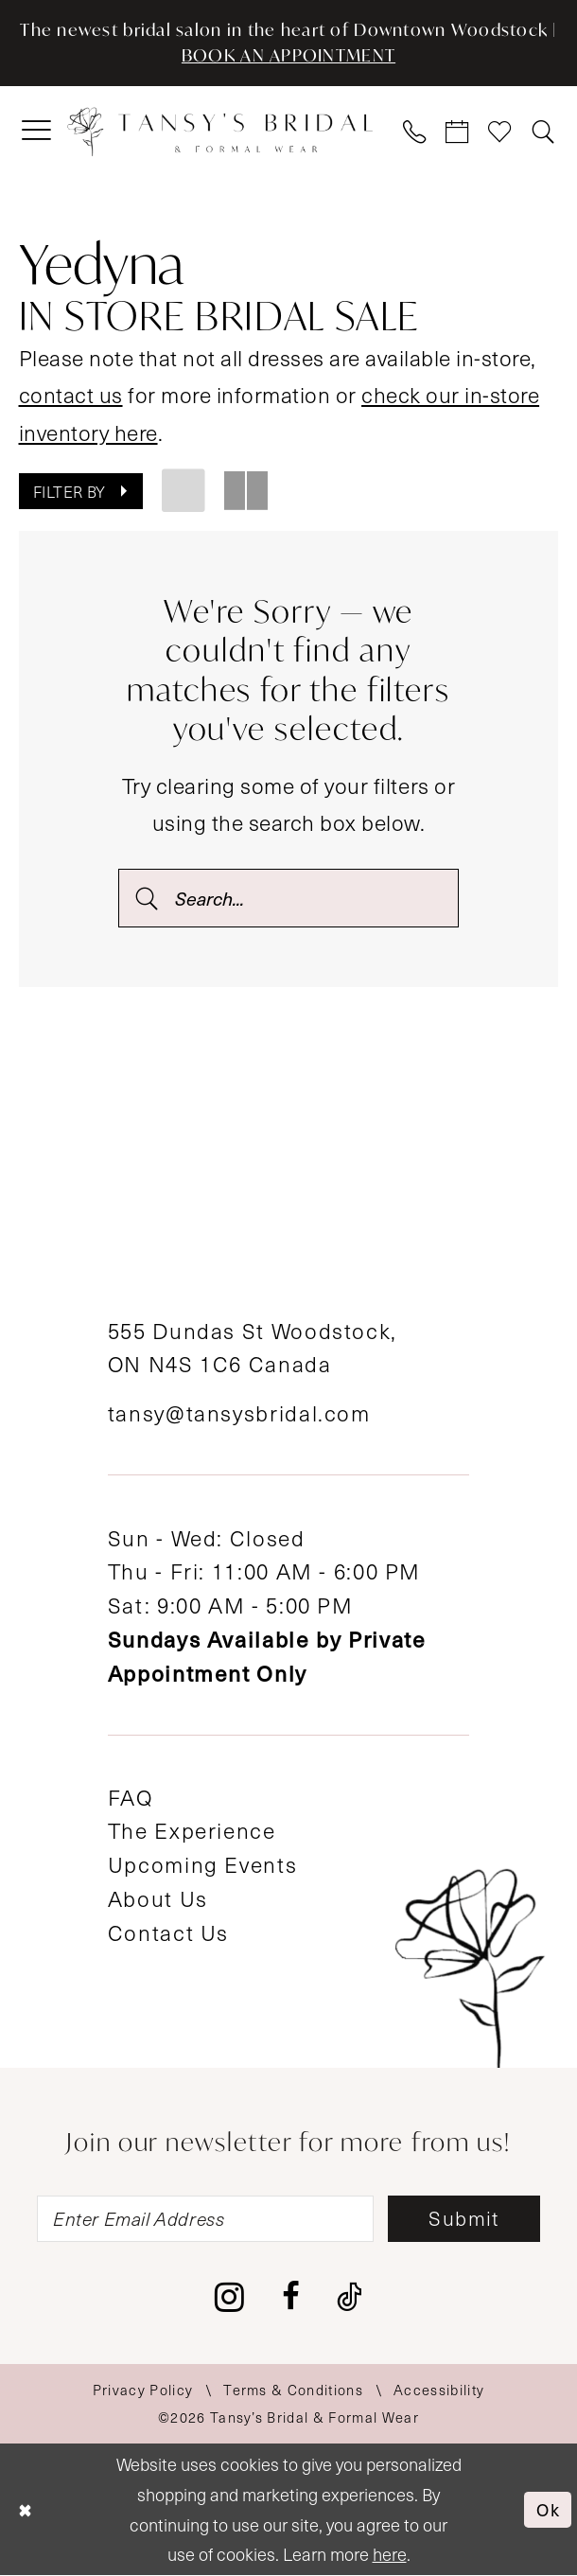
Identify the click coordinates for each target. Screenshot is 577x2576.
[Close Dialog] (25, 2510)
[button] (36, 132)
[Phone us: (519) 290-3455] (414, 132)
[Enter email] (205, 2220)
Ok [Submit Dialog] (547, 2509)
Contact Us (168, 1933)
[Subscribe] (466, 2220)
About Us (158, 1899)
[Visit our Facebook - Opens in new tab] (291, 2299)
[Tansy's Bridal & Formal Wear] (220, 132)
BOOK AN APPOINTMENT (288, 55)
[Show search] (543, 132)
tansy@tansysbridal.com (239, 1413)
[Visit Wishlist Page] (501, 132)
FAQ (130, 1797)
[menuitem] (36, 132)
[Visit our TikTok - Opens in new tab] (349, 2299)
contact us (71, 395)
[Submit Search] (146, 898)
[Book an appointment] (458, 132)
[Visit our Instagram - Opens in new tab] (229, 2299)
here (390, 2555)
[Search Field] (288, 898)
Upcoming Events (202, 1864)
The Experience (192, 1830)
